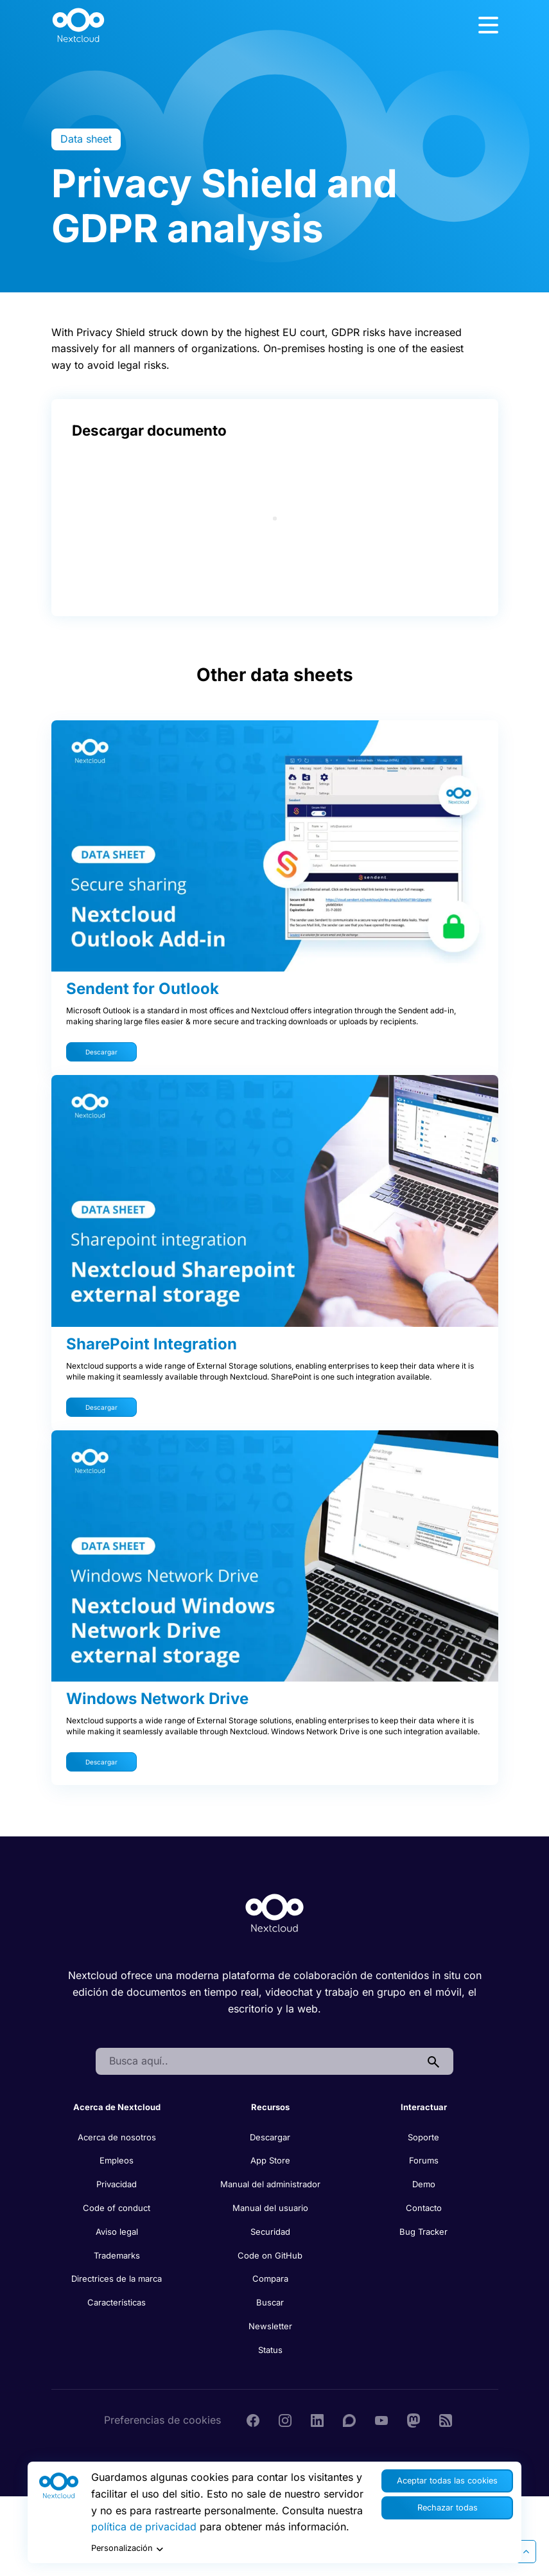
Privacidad (116, 2184)
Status (270, 2350)
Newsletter (270, 2326)
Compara (270, 2278)
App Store (270, 2160)
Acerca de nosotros (117, 2137)
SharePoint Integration (151, 1344)
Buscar (270, 2302)
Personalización (127, 2548)
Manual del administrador (270, 2184)
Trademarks (117, 2255)
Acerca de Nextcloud (117, 2107)
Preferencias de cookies (162, 2419)
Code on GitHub (270, 2255)
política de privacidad (143, 2526)
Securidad (270, 2231)
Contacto (424, 2208)
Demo (423, 2184)
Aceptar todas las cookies (447, 2480)
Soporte (423, 2137)
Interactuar (424, 2107)
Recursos (270, 2107)
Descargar (101, 1052)
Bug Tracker (423, 2231)
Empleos (117, 2160)
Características (116, 2302)
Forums (424, 2160)
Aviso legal (117, 2231)
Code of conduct (116, 2208)
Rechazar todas (447, 2507)
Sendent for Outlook (142, 988)
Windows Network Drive (157, 1698)
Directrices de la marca (116, 2278)
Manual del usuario (270, 2208)
